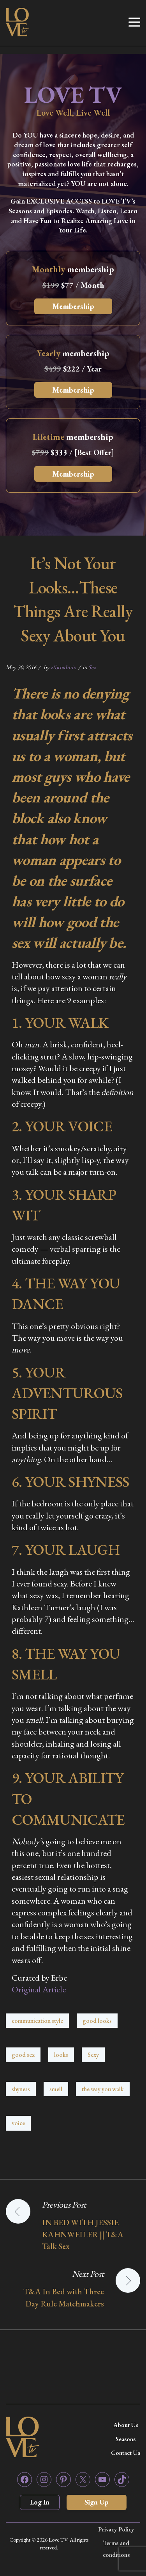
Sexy (93, 2055)
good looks (97, 2021)
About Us (125, 2425)
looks (61, 2055)
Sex (92, 667)
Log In (39, 2501)
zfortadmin (63, 667)
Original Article (39, 1989)
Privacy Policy (116, 2529)
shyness (21, 2089)
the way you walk (103, 2089)
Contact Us (125, 2453)
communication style (37, 2021)
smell (55, 2089)
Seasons (125, 2439)
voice (18, 2123)
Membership (73, 306)
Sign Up (96, 2501)
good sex (23, 2055)
